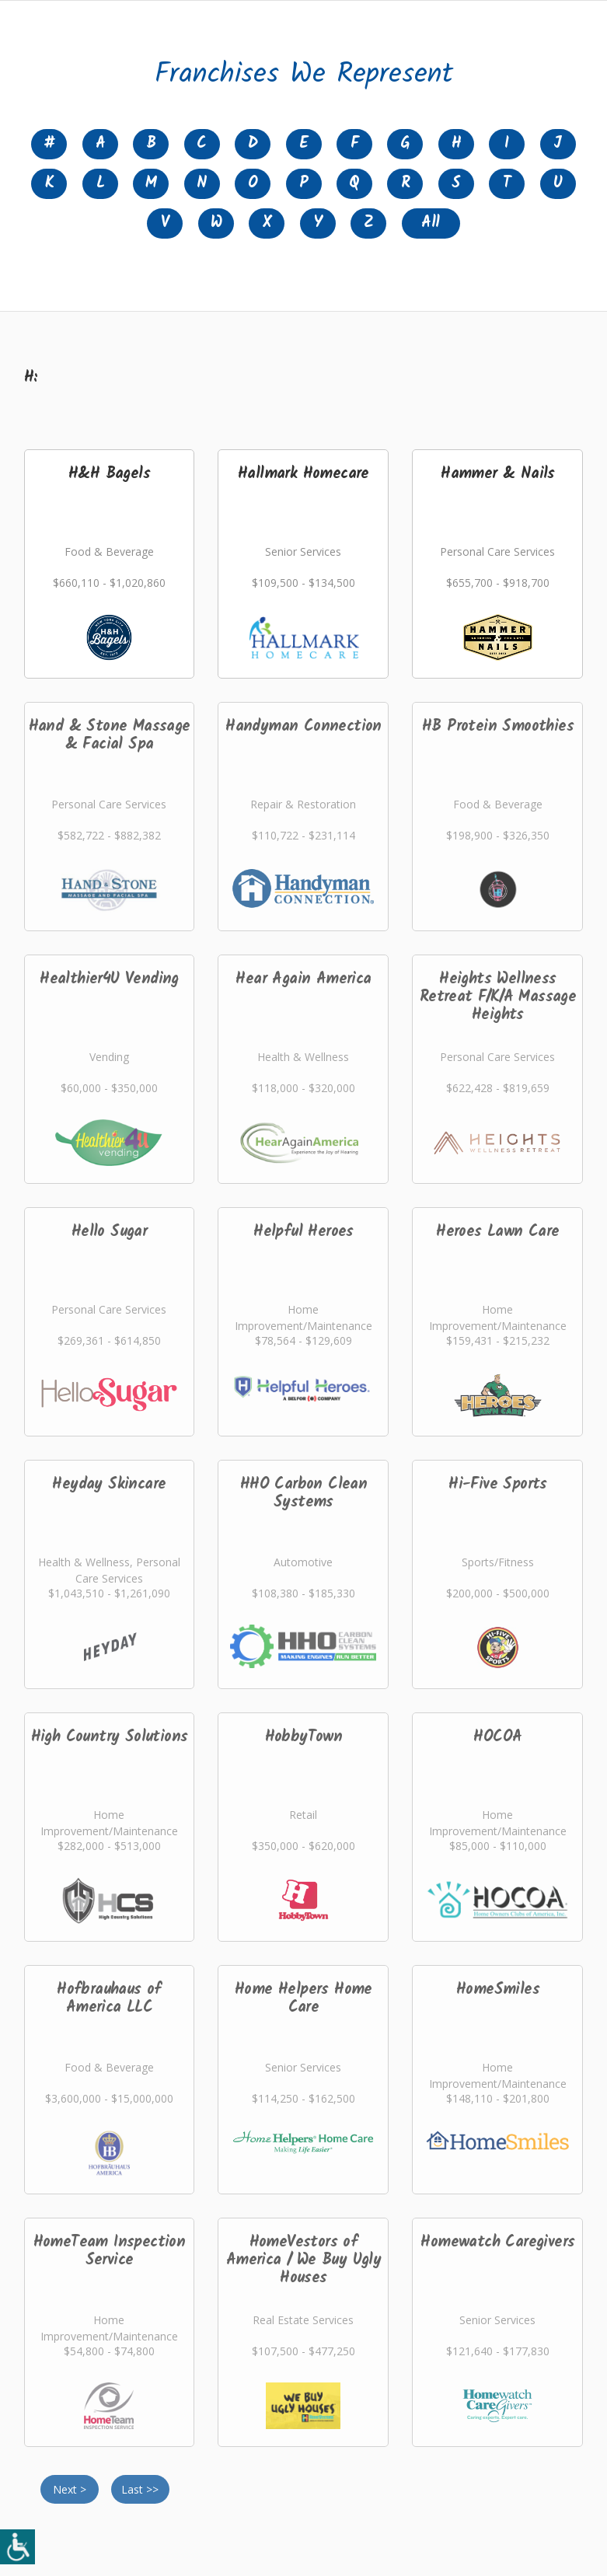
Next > (69, 2489)
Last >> (140, 2489)
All (430, 223)
